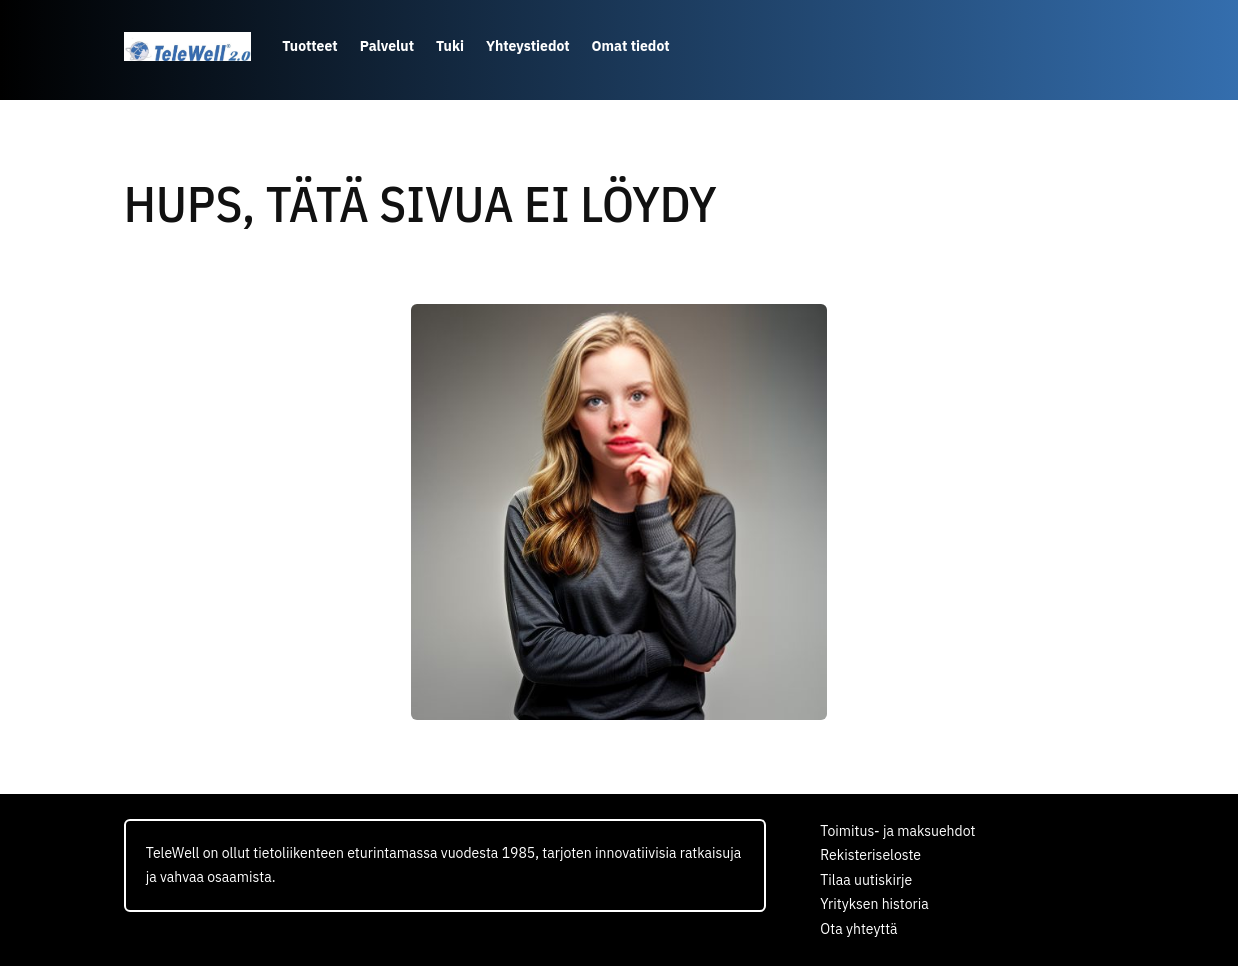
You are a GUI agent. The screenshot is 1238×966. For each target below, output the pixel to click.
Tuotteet (309, 46)
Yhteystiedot (528, 46)
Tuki (450, 46)
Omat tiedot (631, 46)
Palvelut (387, 46)
